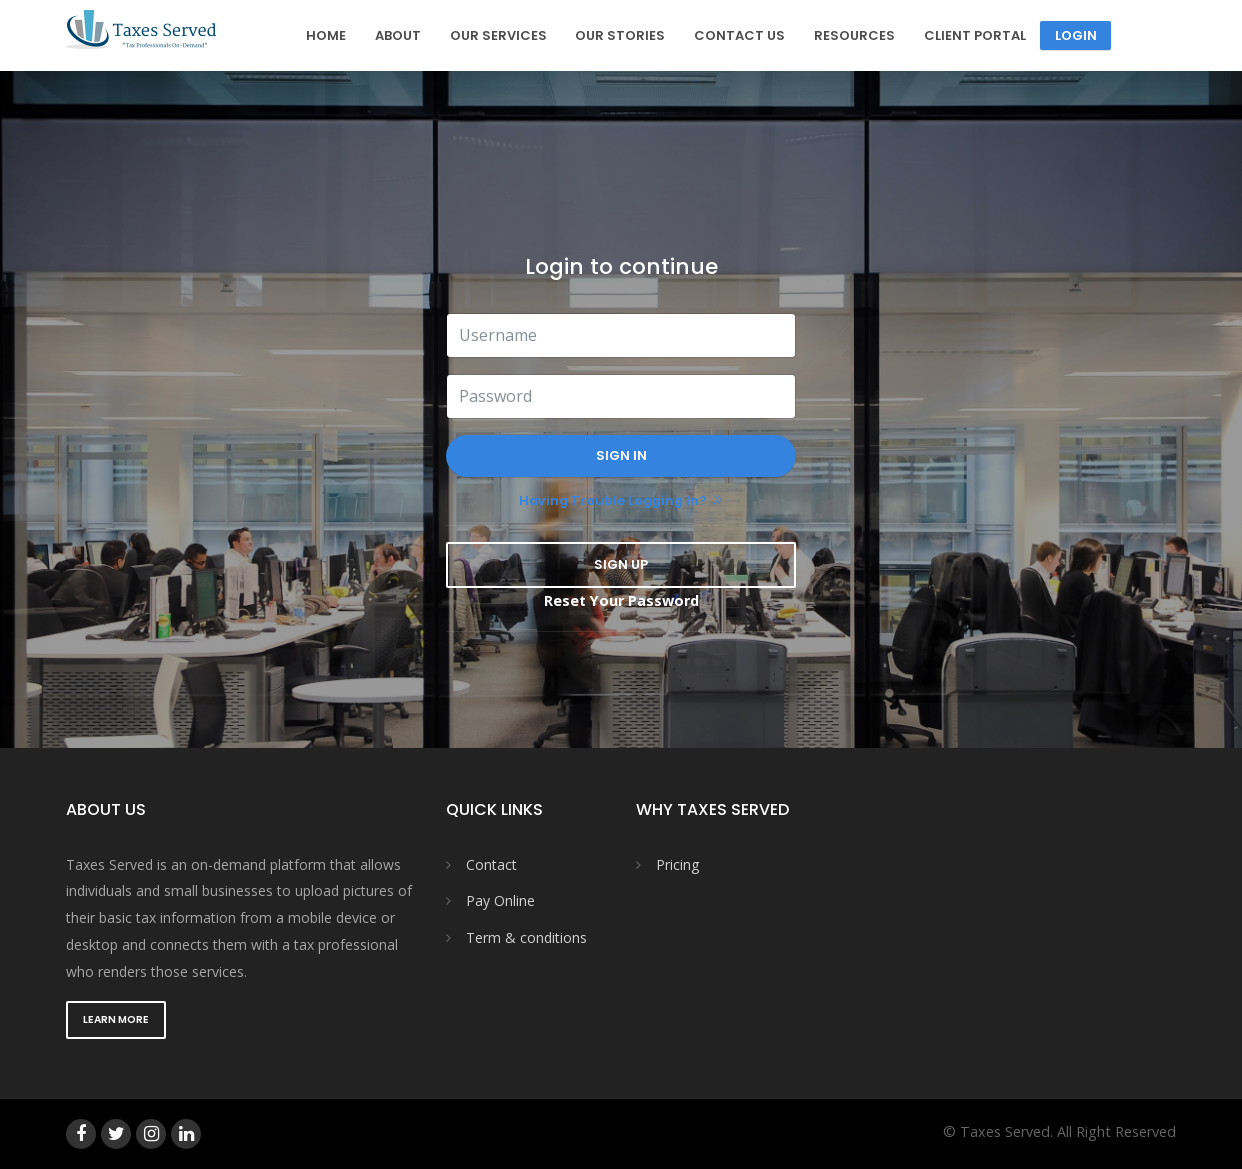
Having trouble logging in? (613, 501)
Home (326, 35)
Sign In (621, 455)
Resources (854, 35)
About (398, 35)
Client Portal (975, 35)
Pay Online (500, 900)
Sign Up (621, 564)
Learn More (116, 1019)
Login (1076, 35)
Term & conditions (526, 937)
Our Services (498, 35)
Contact (491, 864)
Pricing (677, 864)
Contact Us (739, 35)
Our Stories (620, 35)
